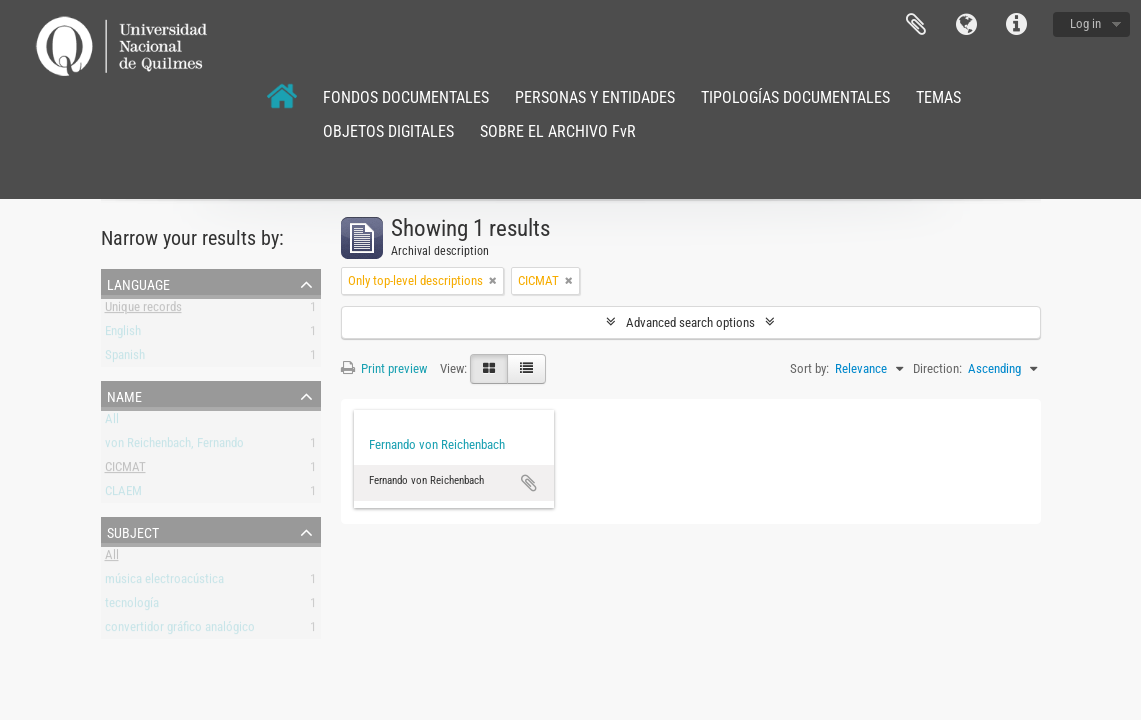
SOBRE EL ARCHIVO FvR (558, 131)
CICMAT (125, 470)
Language (966, 25)
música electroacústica (164, 582)
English (123, 334)
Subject (133, 531)
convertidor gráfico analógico (180, 630)
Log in (1085, 23)
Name (124, 395)
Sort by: (809, 368)
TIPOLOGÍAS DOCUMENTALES (795, 97)
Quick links (1016, 25)
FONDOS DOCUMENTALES (406, 97)
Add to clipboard (529, 483)
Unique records (143, 310)
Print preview (384, 368)
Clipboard (916, 25)
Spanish (125, 358)
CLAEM (123, 494)
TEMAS (938, 97)
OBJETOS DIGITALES (388, 131)
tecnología (132, 606)
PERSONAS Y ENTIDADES (595, 97)
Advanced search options (690, 322)
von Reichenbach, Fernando (174, 446)
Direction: (937, 368)
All (112, 422)
